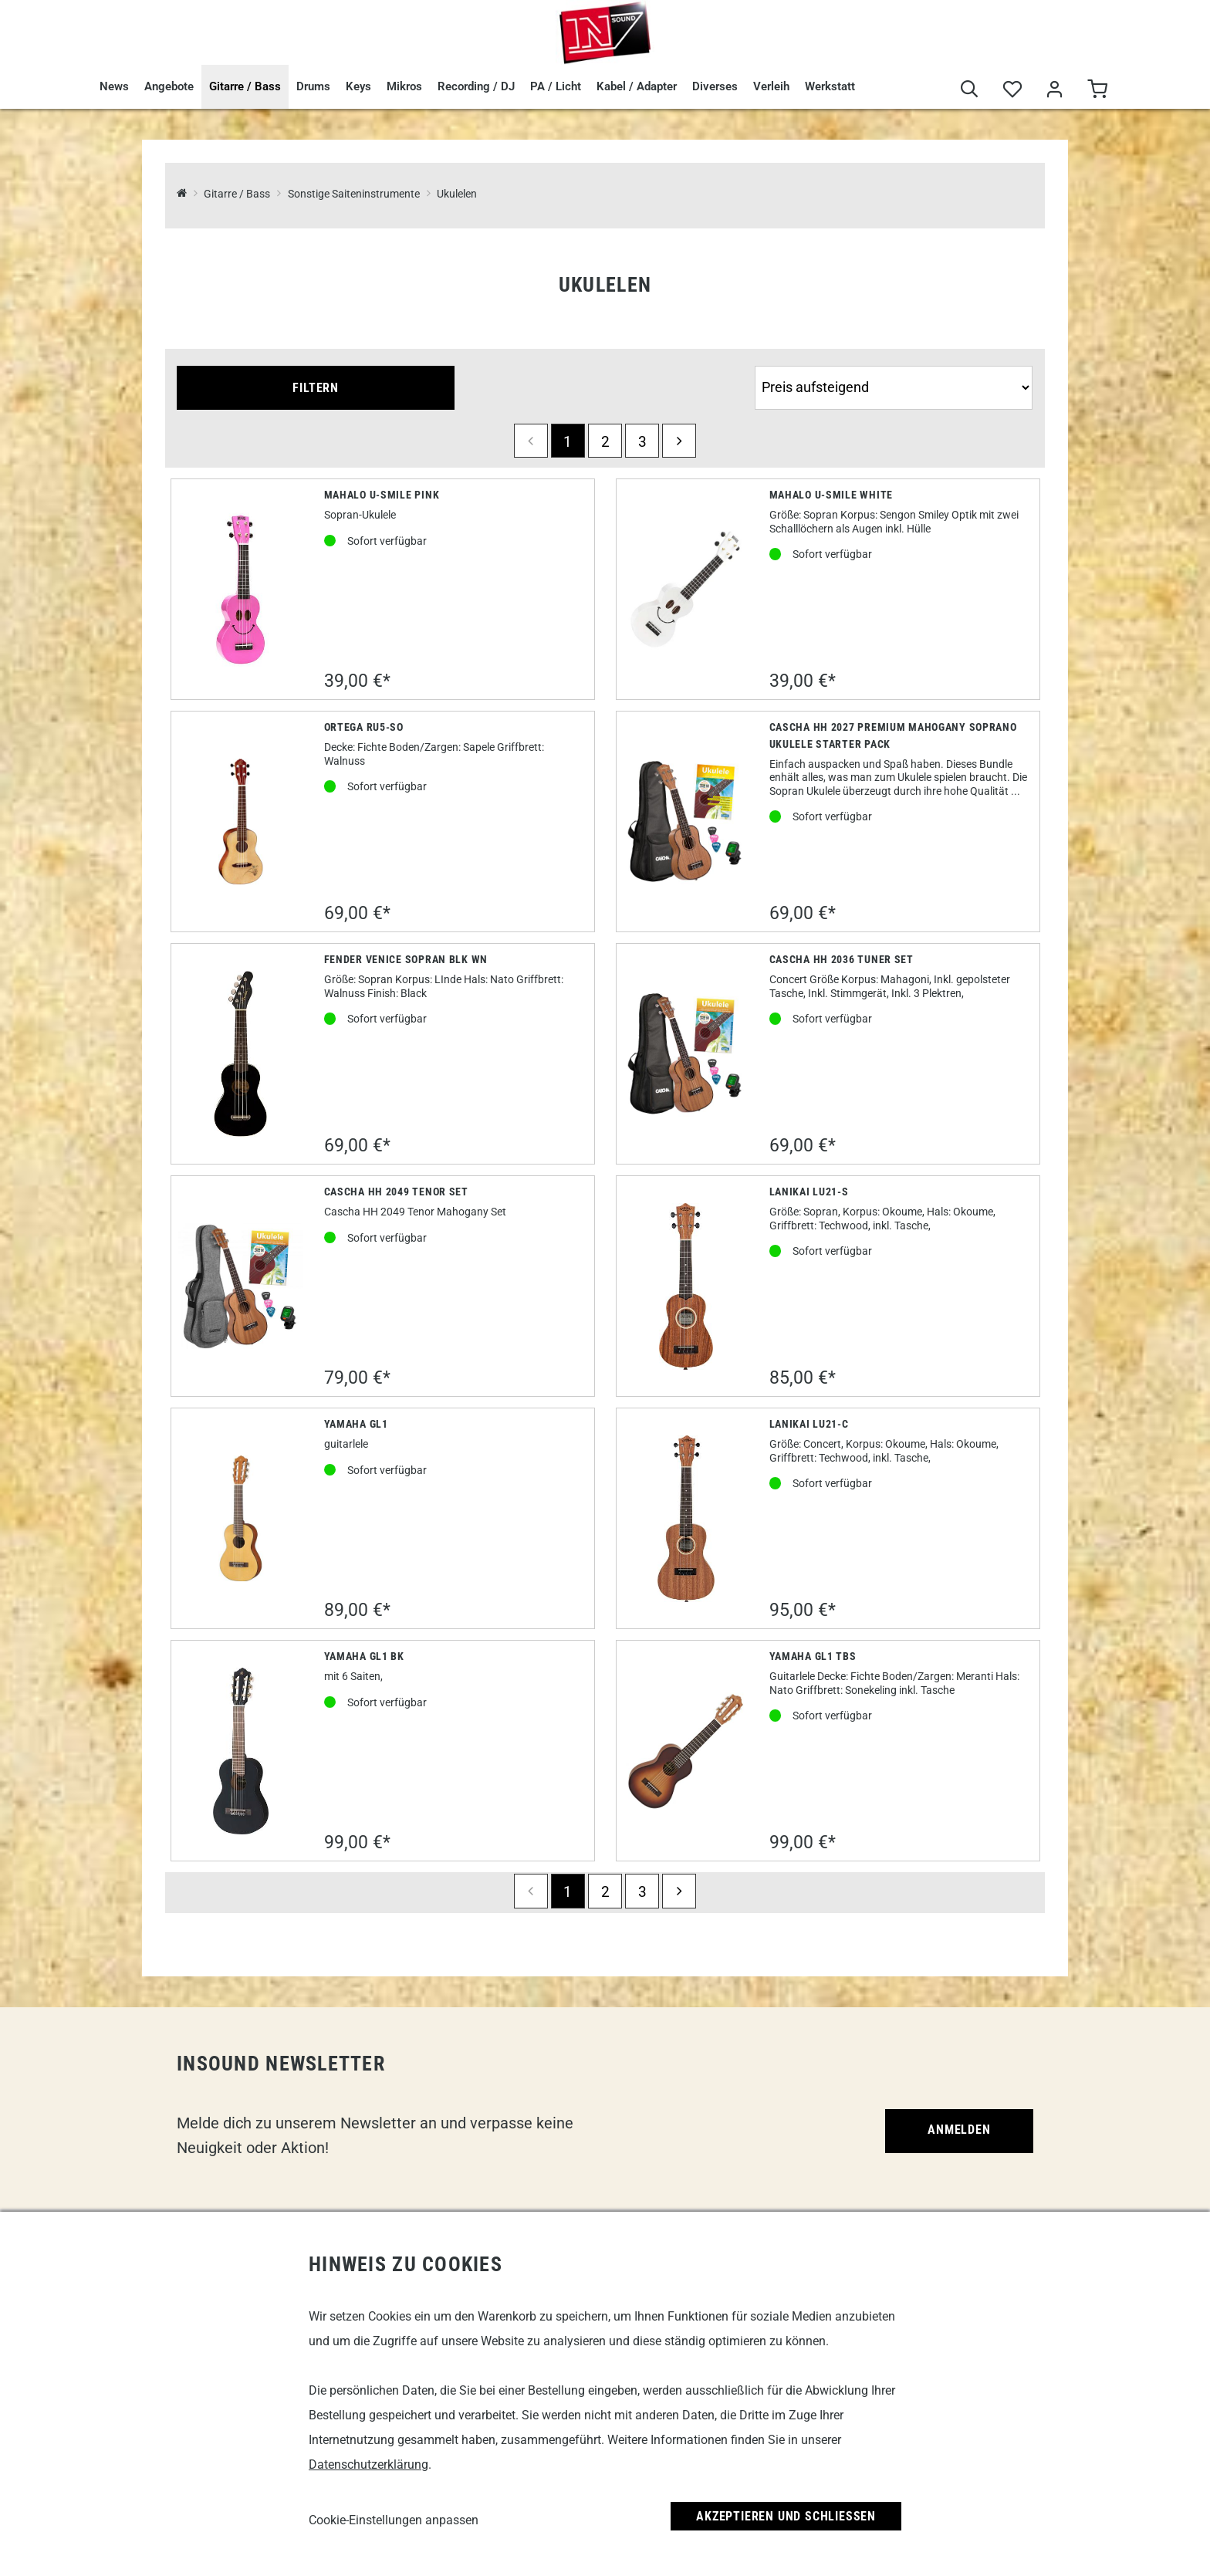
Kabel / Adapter (637, 86)
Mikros (404, 86)
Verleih (771, 86)
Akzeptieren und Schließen (786, 2516)
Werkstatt (830, 86)
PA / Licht (555, 86)
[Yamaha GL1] (241, 1518)
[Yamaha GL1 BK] (241, 1751)
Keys (358, 86)
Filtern (315, 387)
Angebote (169, 86)
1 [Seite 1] (567, 442)
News (114, 86)
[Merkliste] (1012, 90)
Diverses (715, 86)
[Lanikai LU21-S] (686, 1286)
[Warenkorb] (1097, 90)
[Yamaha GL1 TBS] (686, 1751)
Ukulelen (457, 194)
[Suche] (969, 90)
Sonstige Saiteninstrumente (354, 194)
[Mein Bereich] (1054, 90)
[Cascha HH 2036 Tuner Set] (686, 1054)
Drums (313, 86)
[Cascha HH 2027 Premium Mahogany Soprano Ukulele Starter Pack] (686, 821)
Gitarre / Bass (245, 86)
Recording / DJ (476, 86)
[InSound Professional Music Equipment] (182, 194)
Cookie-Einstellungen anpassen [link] (393, 2520)
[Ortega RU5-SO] (241, 821)
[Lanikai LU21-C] (686, 1518)
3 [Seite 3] (642, 442)
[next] (679, 441)
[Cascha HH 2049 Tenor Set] (241, 1286)
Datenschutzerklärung (368, 2464)
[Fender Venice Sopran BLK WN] (241, 1054)
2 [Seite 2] (605, 442)
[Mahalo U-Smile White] (686, 589)
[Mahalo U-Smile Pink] (240, 589)
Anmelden (959, 2129)
